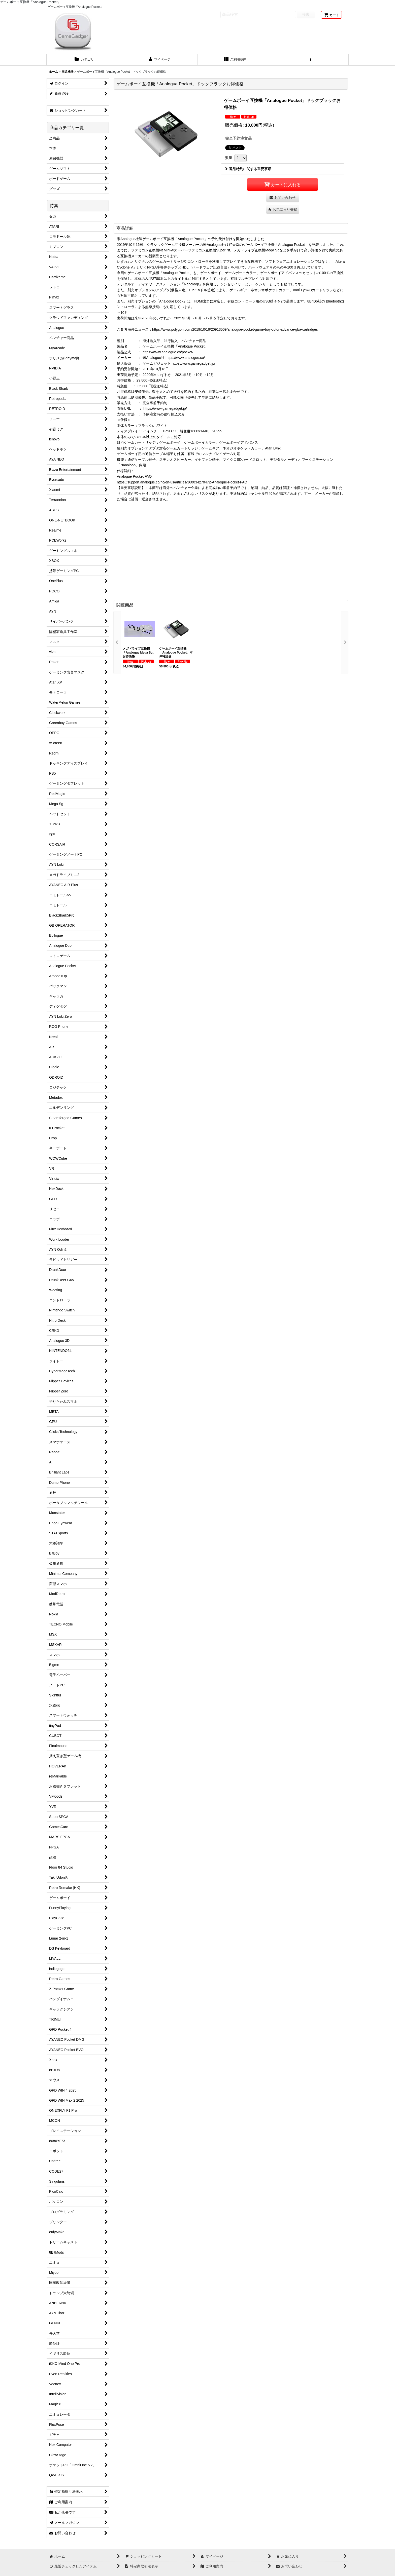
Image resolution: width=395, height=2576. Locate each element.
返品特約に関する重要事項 (248, 169)
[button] (311, 59)
